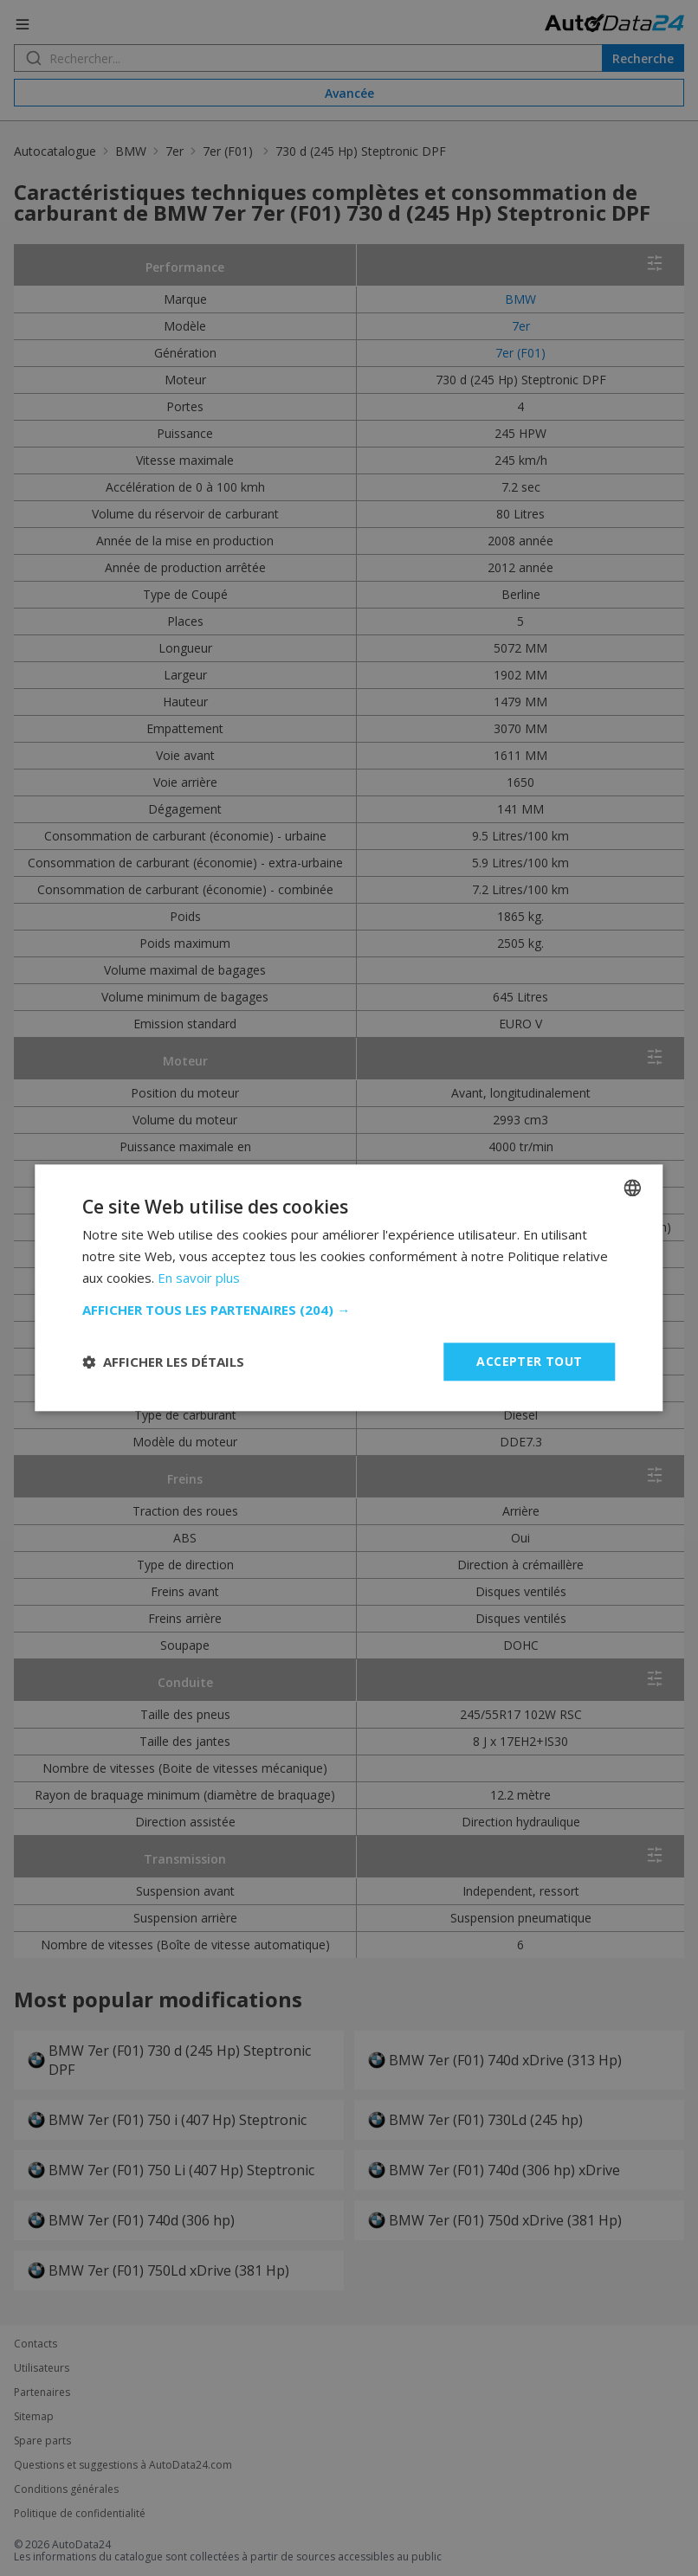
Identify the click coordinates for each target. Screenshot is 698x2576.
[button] (348, 1309)
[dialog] (349, 1288)
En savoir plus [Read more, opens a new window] (199, 1277)
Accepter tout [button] (529, 1361)
